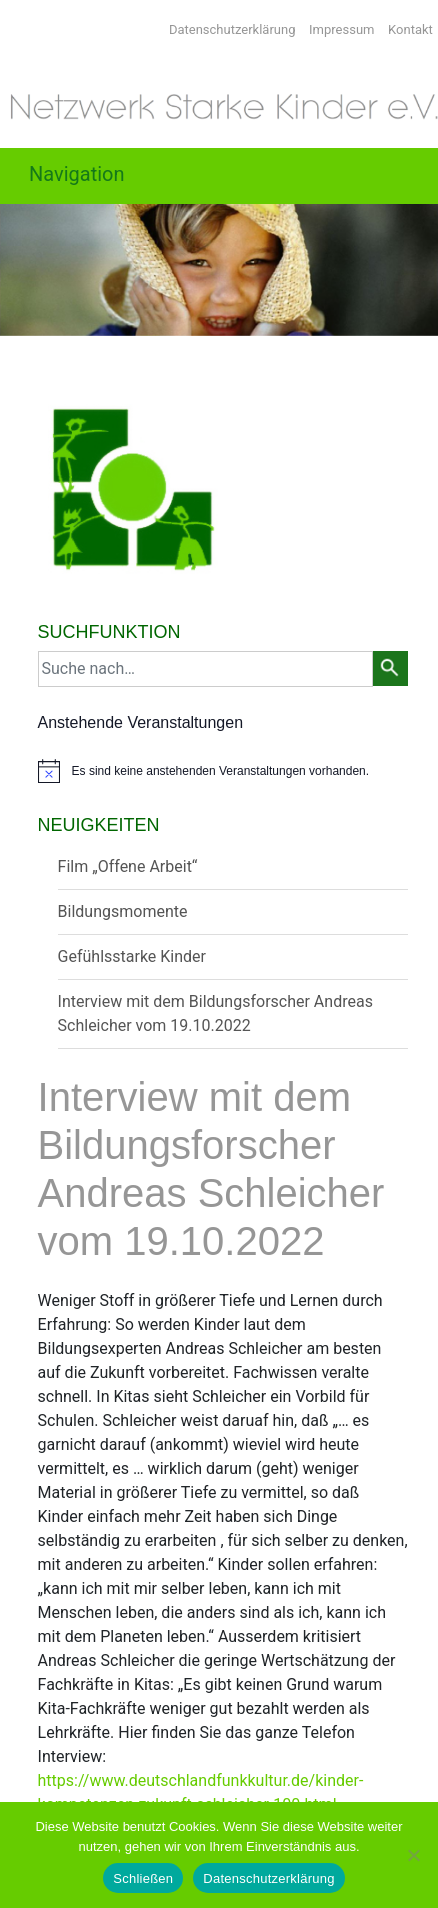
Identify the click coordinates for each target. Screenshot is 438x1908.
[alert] (223, 771)
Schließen (143, 1878)
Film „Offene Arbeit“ (128, 866)
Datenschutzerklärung (232, 29)
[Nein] (413, 1855)
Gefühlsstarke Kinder (132, 956)
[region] (219, 269)
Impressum (341, 29)
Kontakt (410, 29)
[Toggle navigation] (94, 176)
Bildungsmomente (123, 911)
